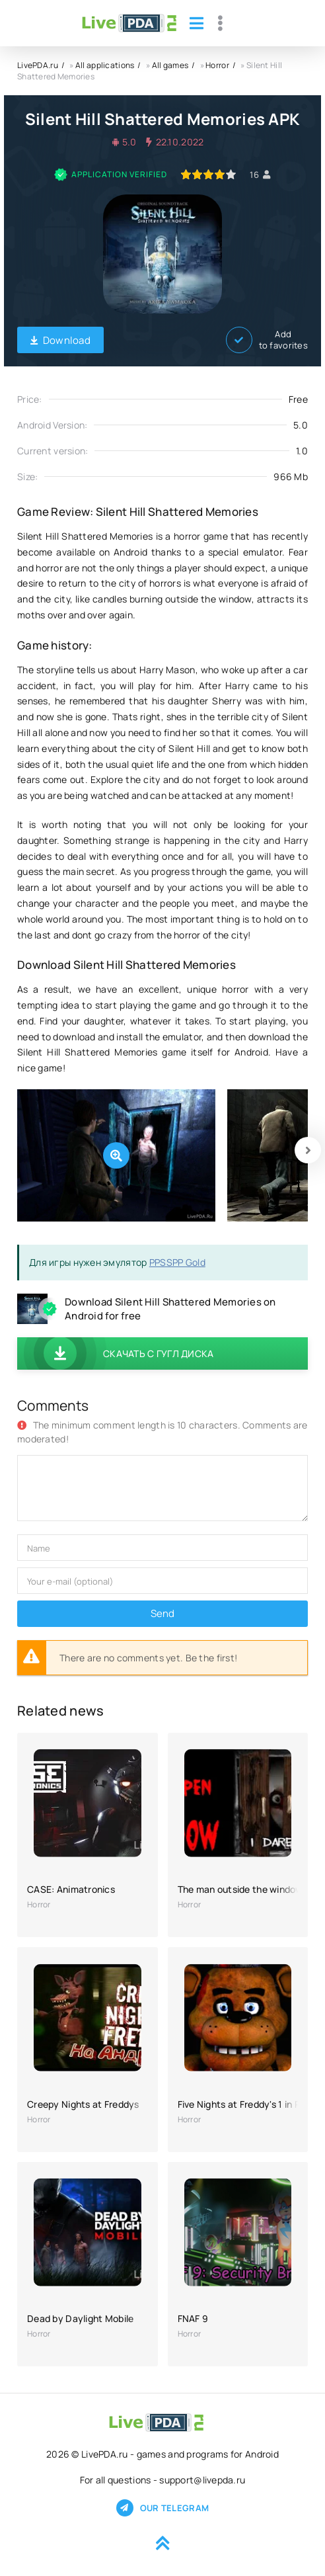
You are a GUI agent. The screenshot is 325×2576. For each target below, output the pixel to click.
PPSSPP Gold (177, 1262)
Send (162, 1613)
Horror (217, 65)
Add (267, 340)
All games (170, 65)
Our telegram (162, 2507)
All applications (104, 65)
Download (60, 340)
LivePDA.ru (37, 65)
